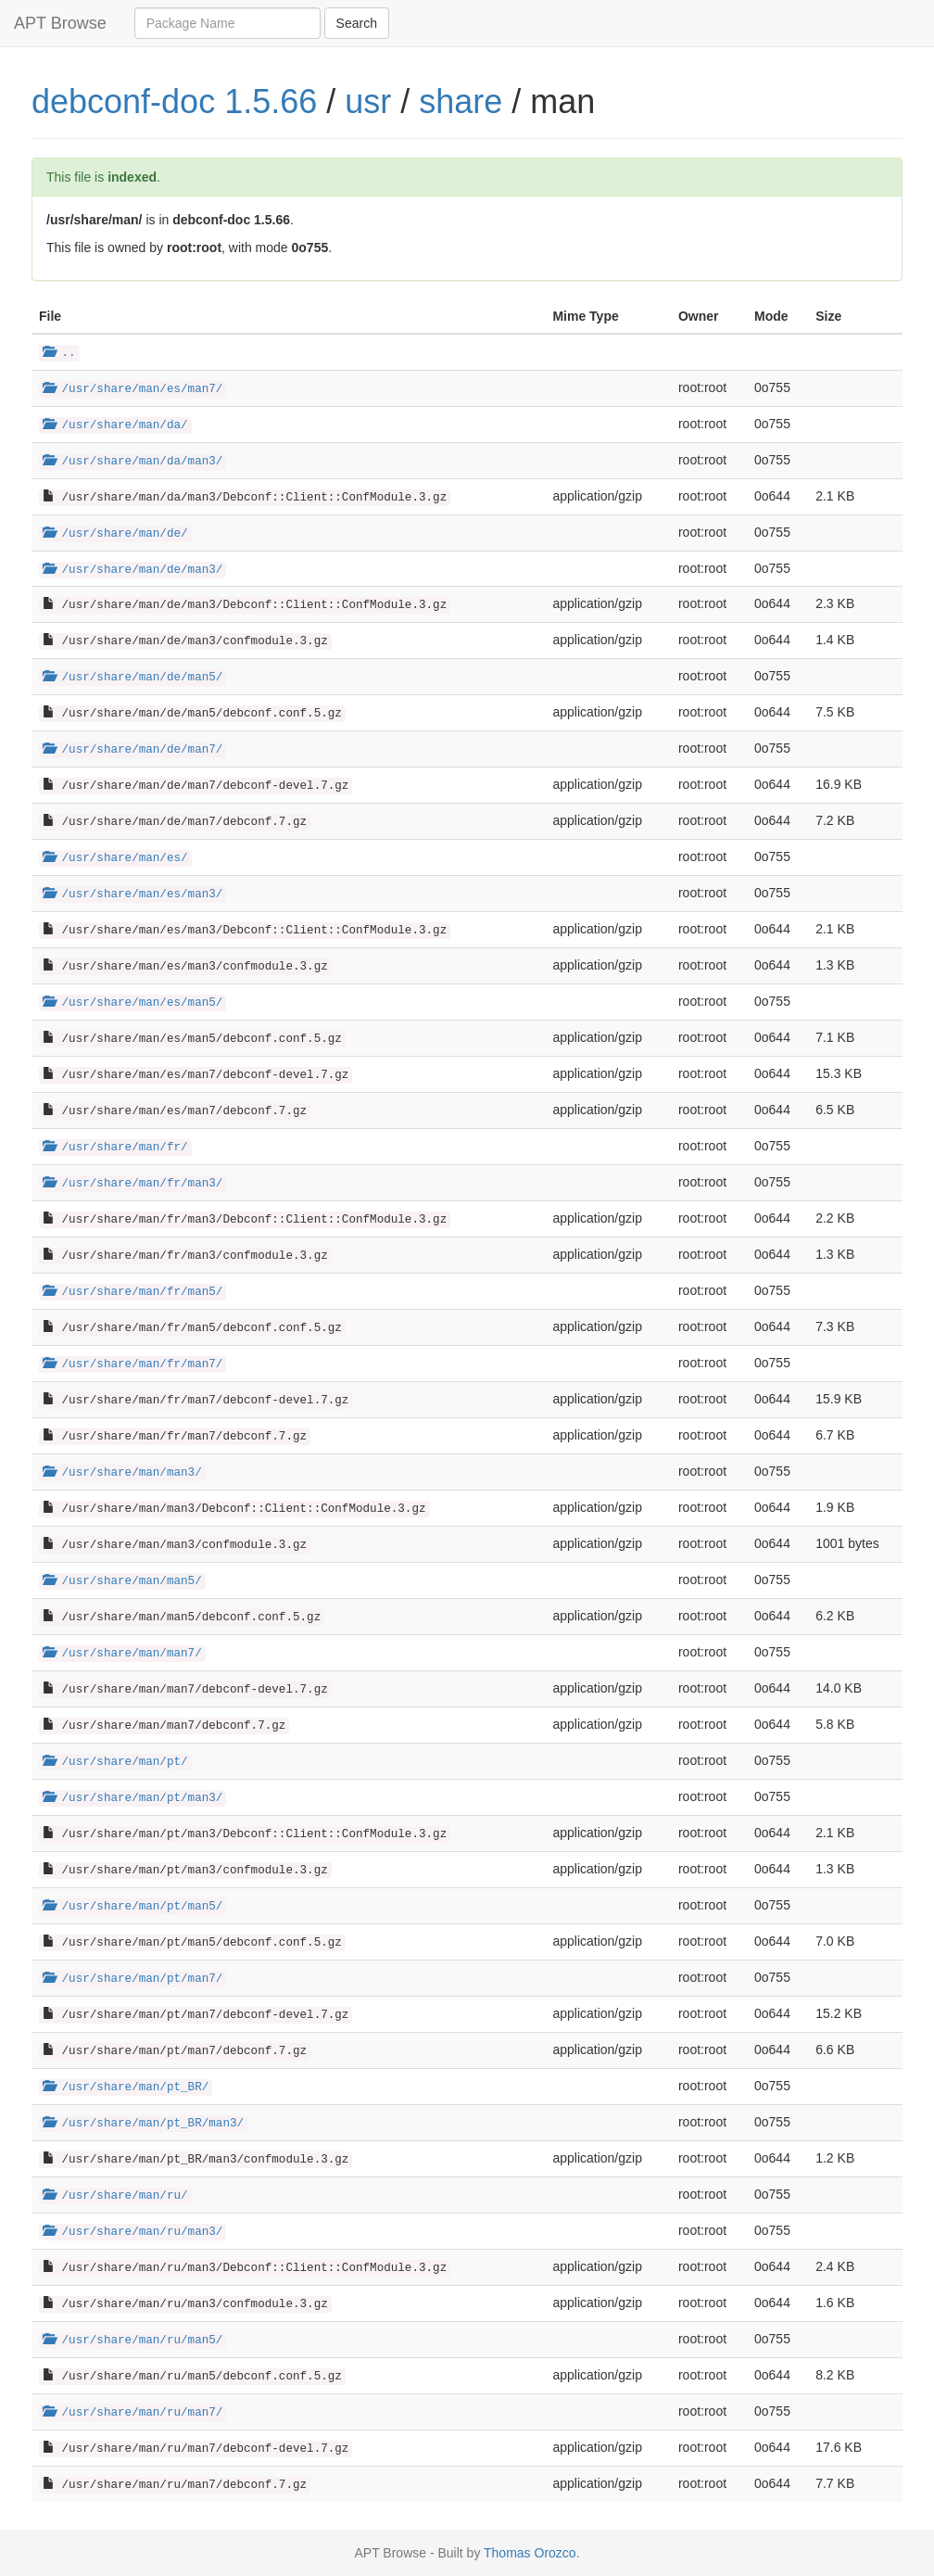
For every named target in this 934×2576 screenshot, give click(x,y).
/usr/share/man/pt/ (115, 1762)
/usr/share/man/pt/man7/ (132, 1979)
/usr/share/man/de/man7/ (132, 749)
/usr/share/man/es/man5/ (132, 1002)
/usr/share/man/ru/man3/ (132, 2232)
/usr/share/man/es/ (115, 858)
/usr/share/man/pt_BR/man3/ (143, 2123)
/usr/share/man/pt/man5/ (132, 1906)
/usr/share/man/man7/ (122, 1653)
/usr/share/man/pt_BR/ (125, 2087)
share (460, 101)
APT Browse (60, 23)
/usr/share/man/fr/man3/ (132, 1183)
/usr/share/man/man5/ (122, 1581)
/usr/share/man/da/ (115, 425)
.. (59, 353)
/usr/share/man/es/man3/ (132, 894)
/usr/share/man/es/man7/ (132, 389)
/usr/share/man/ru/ (115, 2195)
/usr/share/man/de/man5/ (132, 677)
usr (368, 101)
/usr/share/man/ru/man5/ (132, 2340)
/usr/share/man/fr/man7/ (132, 1364)
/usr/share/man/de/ (115, 533)
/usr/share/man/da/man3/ (132, 461)
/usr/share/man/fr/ (115, 1147)
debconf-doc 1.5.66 (174, 101)
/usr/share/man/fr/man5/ (132, 1292)
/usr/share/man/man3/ (122, 1472)
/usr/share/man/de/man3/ (132, 570)
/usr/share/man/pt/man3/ (132, 1798)
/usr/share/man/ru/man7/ (132, 2412)
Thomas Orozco (530, 2552)
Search (356, 23)
